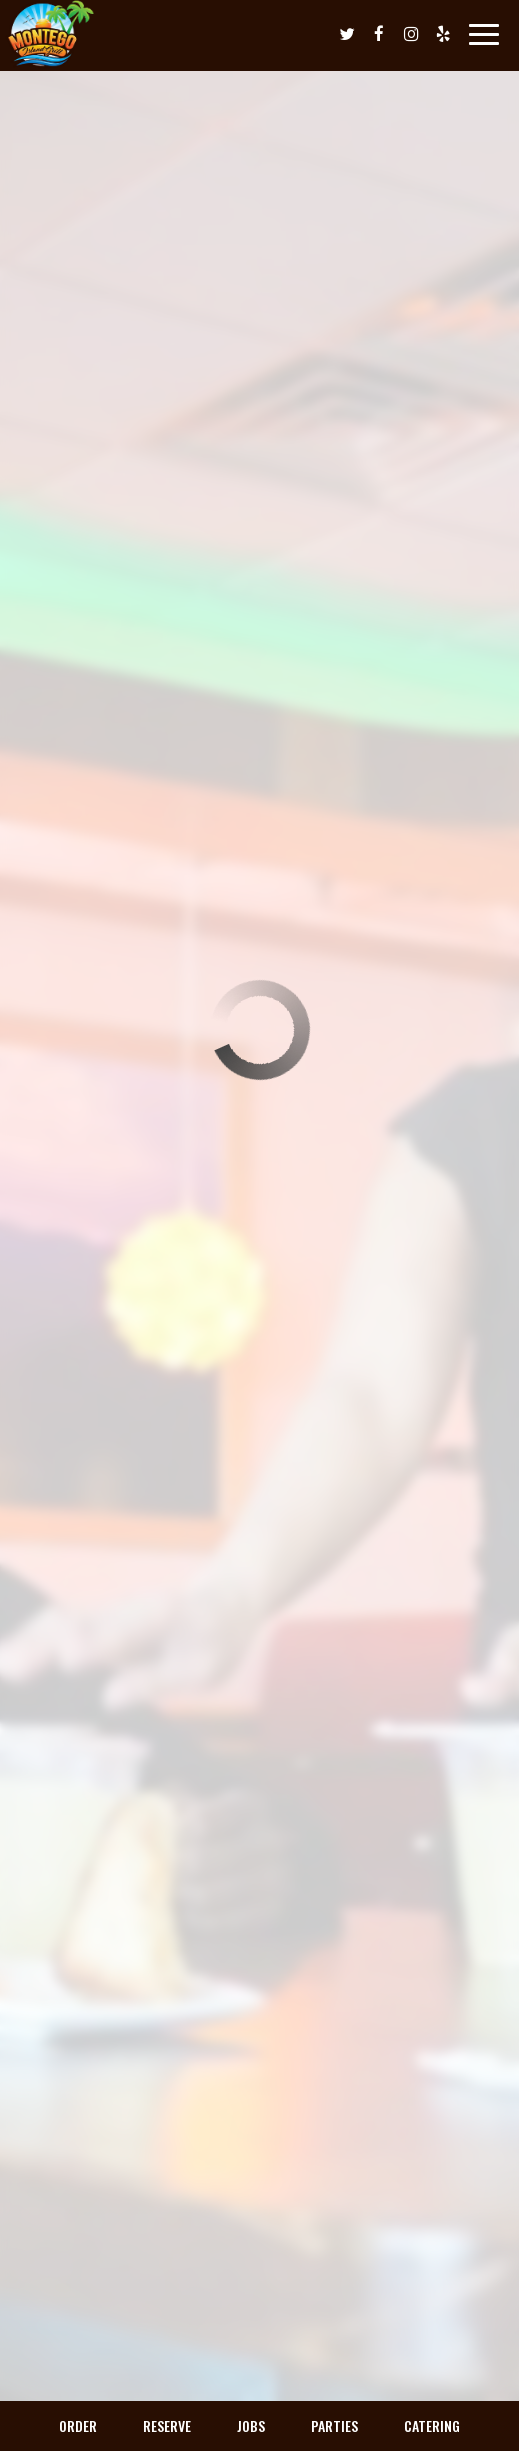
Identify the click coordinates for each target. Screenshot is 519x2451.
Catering (432, 2425)
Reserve (167, 2425)
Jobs (251, 2425)
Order (78, 2425)
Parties (334, 2425)
